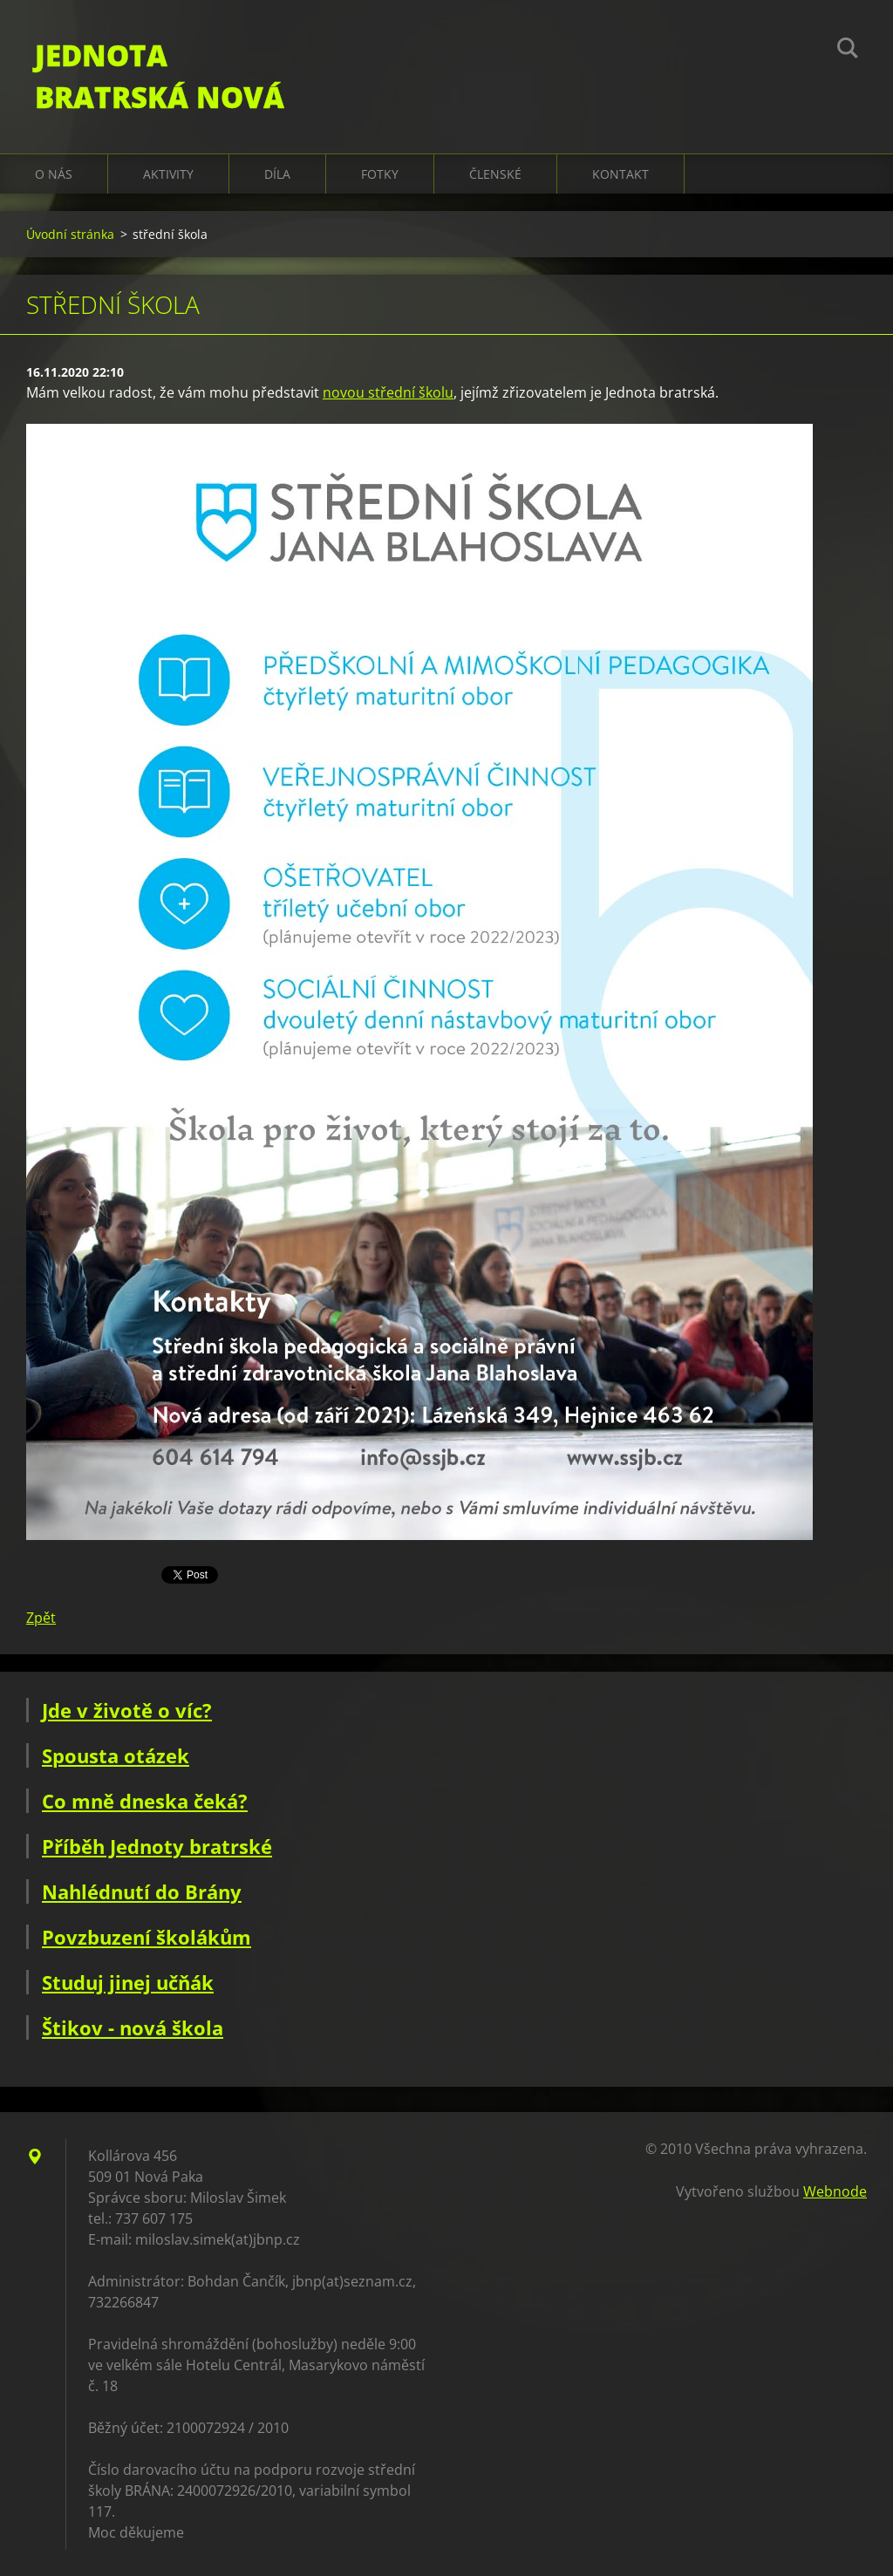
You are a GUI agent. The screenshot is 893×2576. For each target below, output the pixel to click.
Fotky (380, 174)
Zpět (41, 1617)
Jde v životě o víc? (127, 1710)
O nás (53, 174)
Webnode (835, 2191)
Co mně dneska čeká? (145, 1801)
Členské (495, 174)
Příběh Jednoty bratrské (157, 1846)
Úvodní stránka (70, 234)
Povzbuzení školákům (146, 1937)
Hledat (847, 50)
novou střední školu (388, 392)
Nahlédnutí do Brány (142, 1891)
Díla (277, 174)
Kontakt (620, 174)
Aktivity (168, 174)
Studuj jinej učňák (128, 1982)
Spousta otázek (115, 1755)
